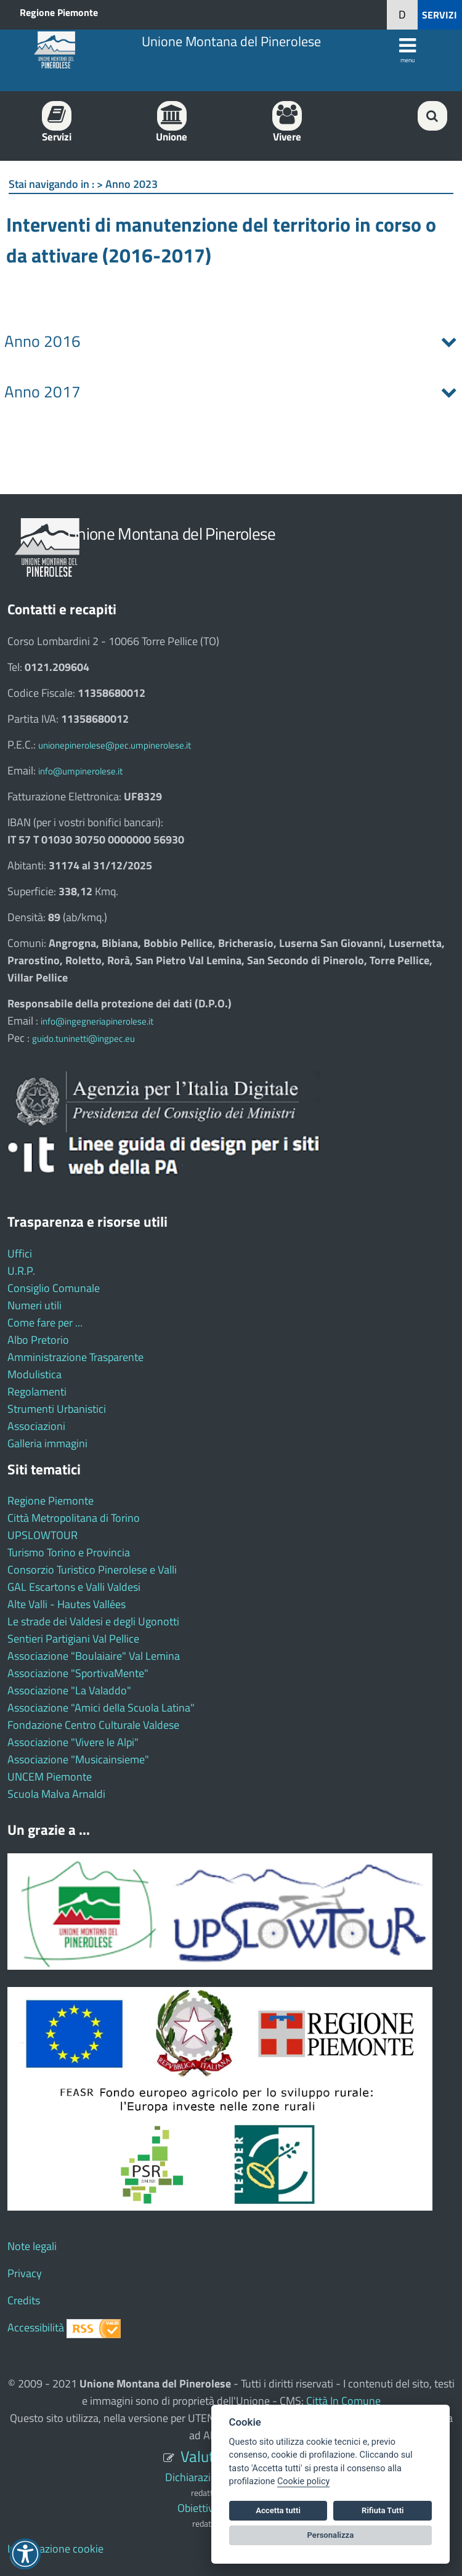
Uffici (19, 1253)
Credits (23, 2300)
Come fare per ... (45, 1322)
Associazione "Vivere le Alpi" (73, 1742)
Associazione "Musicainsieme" (78, 1759)
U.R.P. (21, 1270)
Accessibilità (35, 2327)
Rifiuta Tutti (382, 2510)
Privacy (24, 2273)
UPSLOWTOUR (42, 1535)
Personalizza (330, 2535)
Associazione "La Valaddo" (69, 1690)
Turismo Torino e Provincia (68, 1552)
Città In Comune (343, 2400)
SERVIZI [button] (439, 14)
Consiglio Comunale (53, 1288)
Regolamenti (37, 1391)
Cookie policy (303, 2481)
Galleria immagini (47, 1443)
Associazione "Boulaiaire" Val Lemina (93, 1656)
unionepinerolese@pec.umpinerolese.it (114, 745)
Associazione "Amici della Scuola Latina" (101, 1707)
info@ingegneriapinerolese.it (97, 1021)
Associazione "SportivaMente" (77, 1673)
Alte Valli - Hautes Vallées (66, 1604)
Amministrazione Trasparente (75, 1357)
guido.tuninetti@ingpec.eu (83, 1038)
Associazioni (36, 1426)
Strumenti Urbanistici (56, 1408)
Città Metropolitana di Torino (73, 1517)
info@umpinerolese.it (80, 771)
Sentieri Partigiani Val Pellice (73, 1638)
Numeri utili (34, 1305)
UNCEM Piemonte (49, 1776)
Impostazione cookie (55, 2548)
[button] (402, 15)
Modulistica (34, 1374)
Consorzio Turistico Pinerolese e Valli (92, 1569)
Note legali (32, 2246)
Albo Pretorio (38, 1339)
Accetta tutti (278, 2510)
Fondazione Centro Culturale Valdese (93, 1725)
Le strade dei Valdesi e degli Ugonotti (93, 1621)
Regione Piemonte (59, 12)
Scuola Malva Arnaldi (56, 1794)
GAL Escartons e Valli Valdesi (73, 1587)
